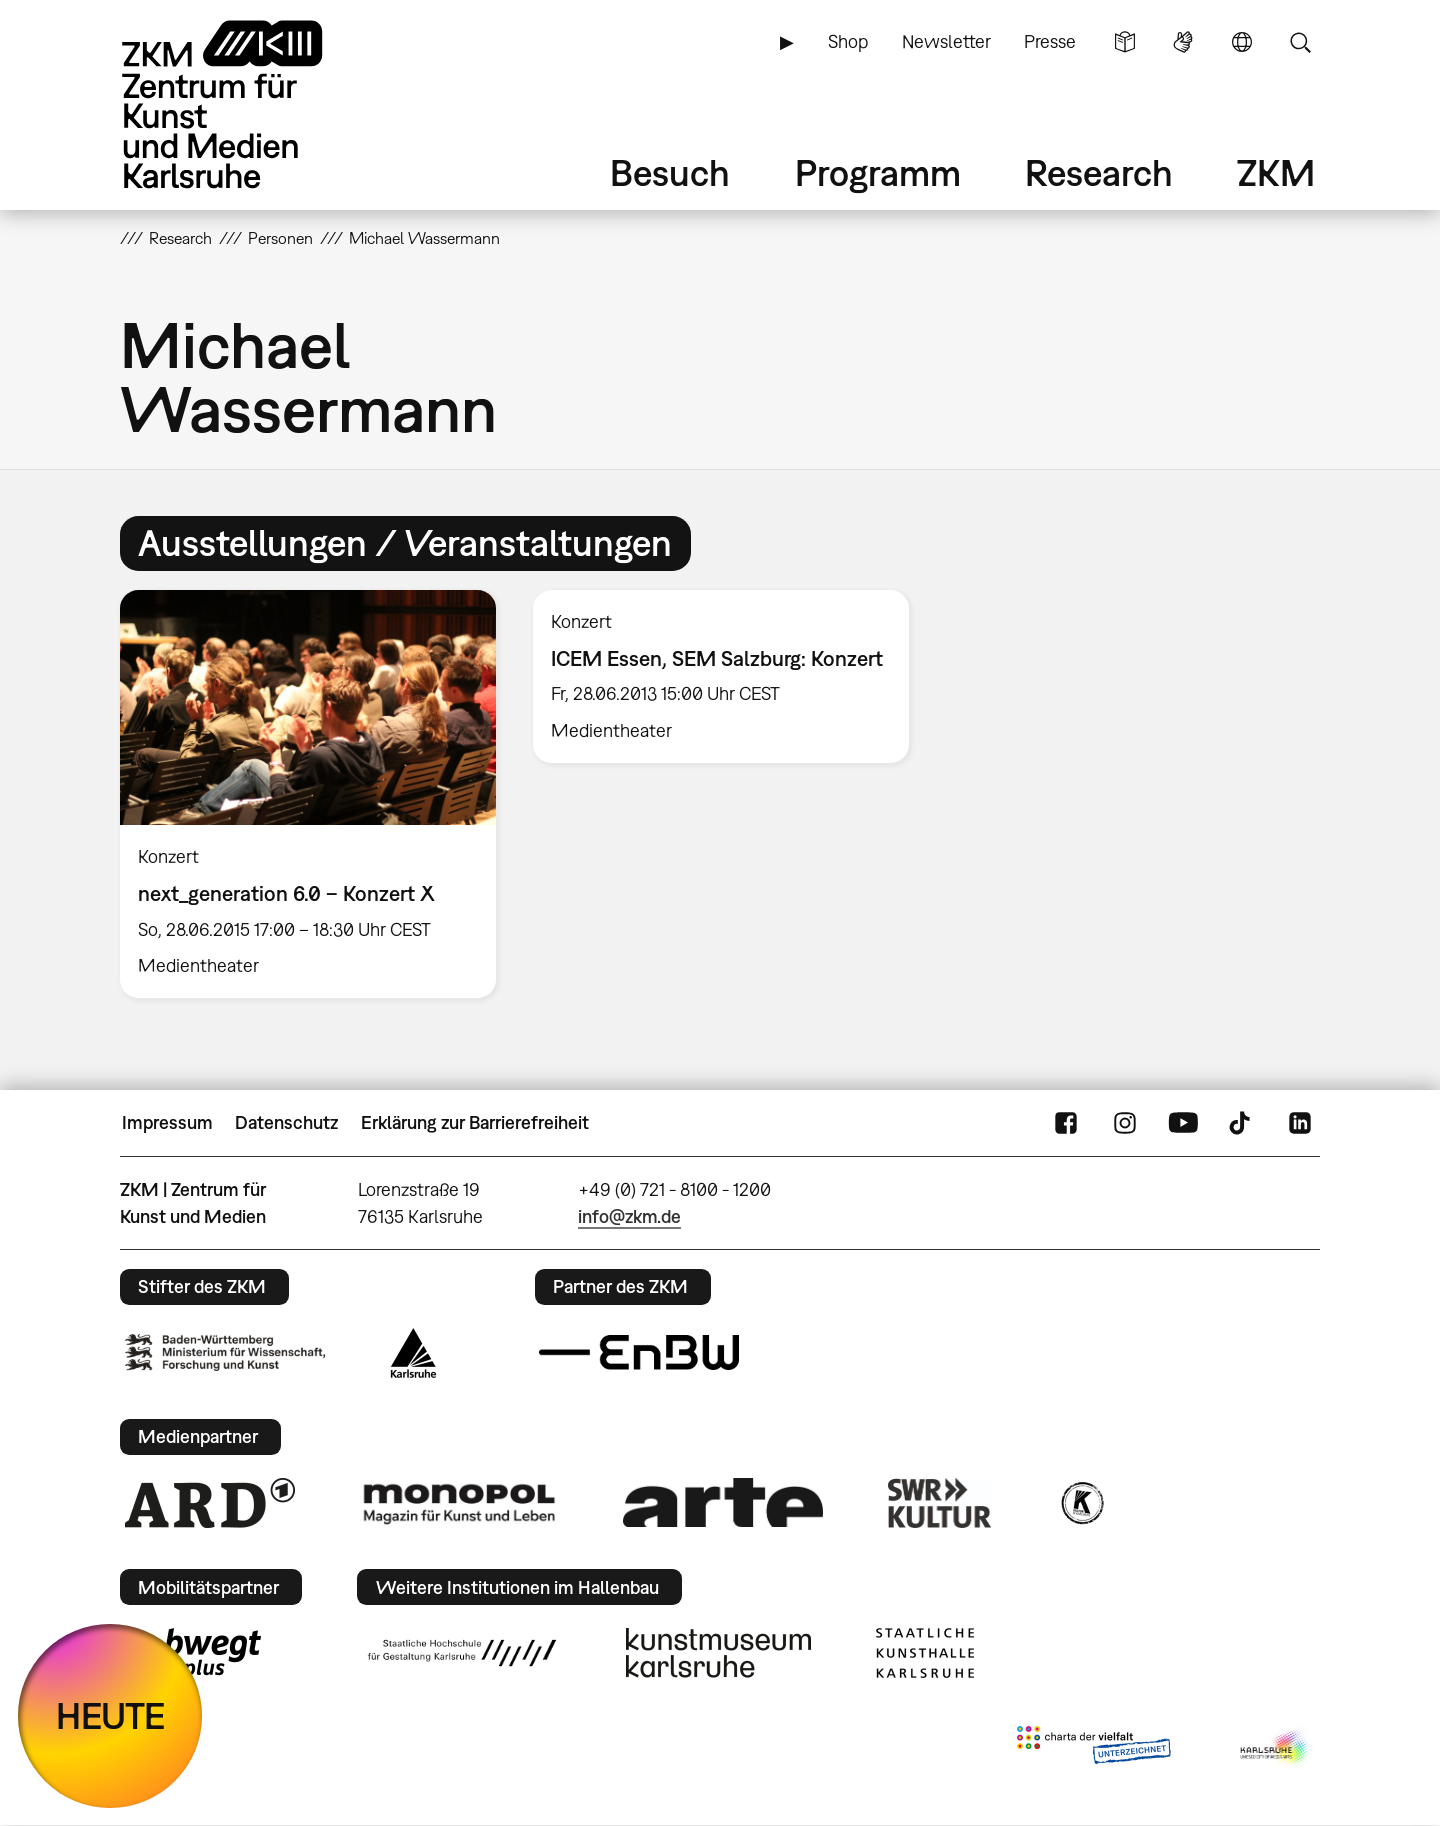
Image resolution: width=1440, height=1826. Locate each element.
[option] (308, 794)
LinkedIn (1300, 1123)
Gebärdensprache (1183, 42)
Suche (1300, 42)
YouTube (1183, 1123)
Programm (878, 172)
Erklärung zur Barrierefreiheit (475, 1122)
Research (1099, 172)
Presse (1050, 41)
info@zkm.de (629, 1216)
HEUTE (110, 1715)
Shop (848, 41)
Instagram (1125, 1123)
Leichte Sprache (1125, 42)
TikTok (1242, 1123)
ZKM (1276, 172)
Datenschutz (286, 1122)
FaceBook (1066, 1123)
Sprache (1242, 42)
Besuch (670, 172)
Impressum (167, 1122)
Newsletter (946, 41)
